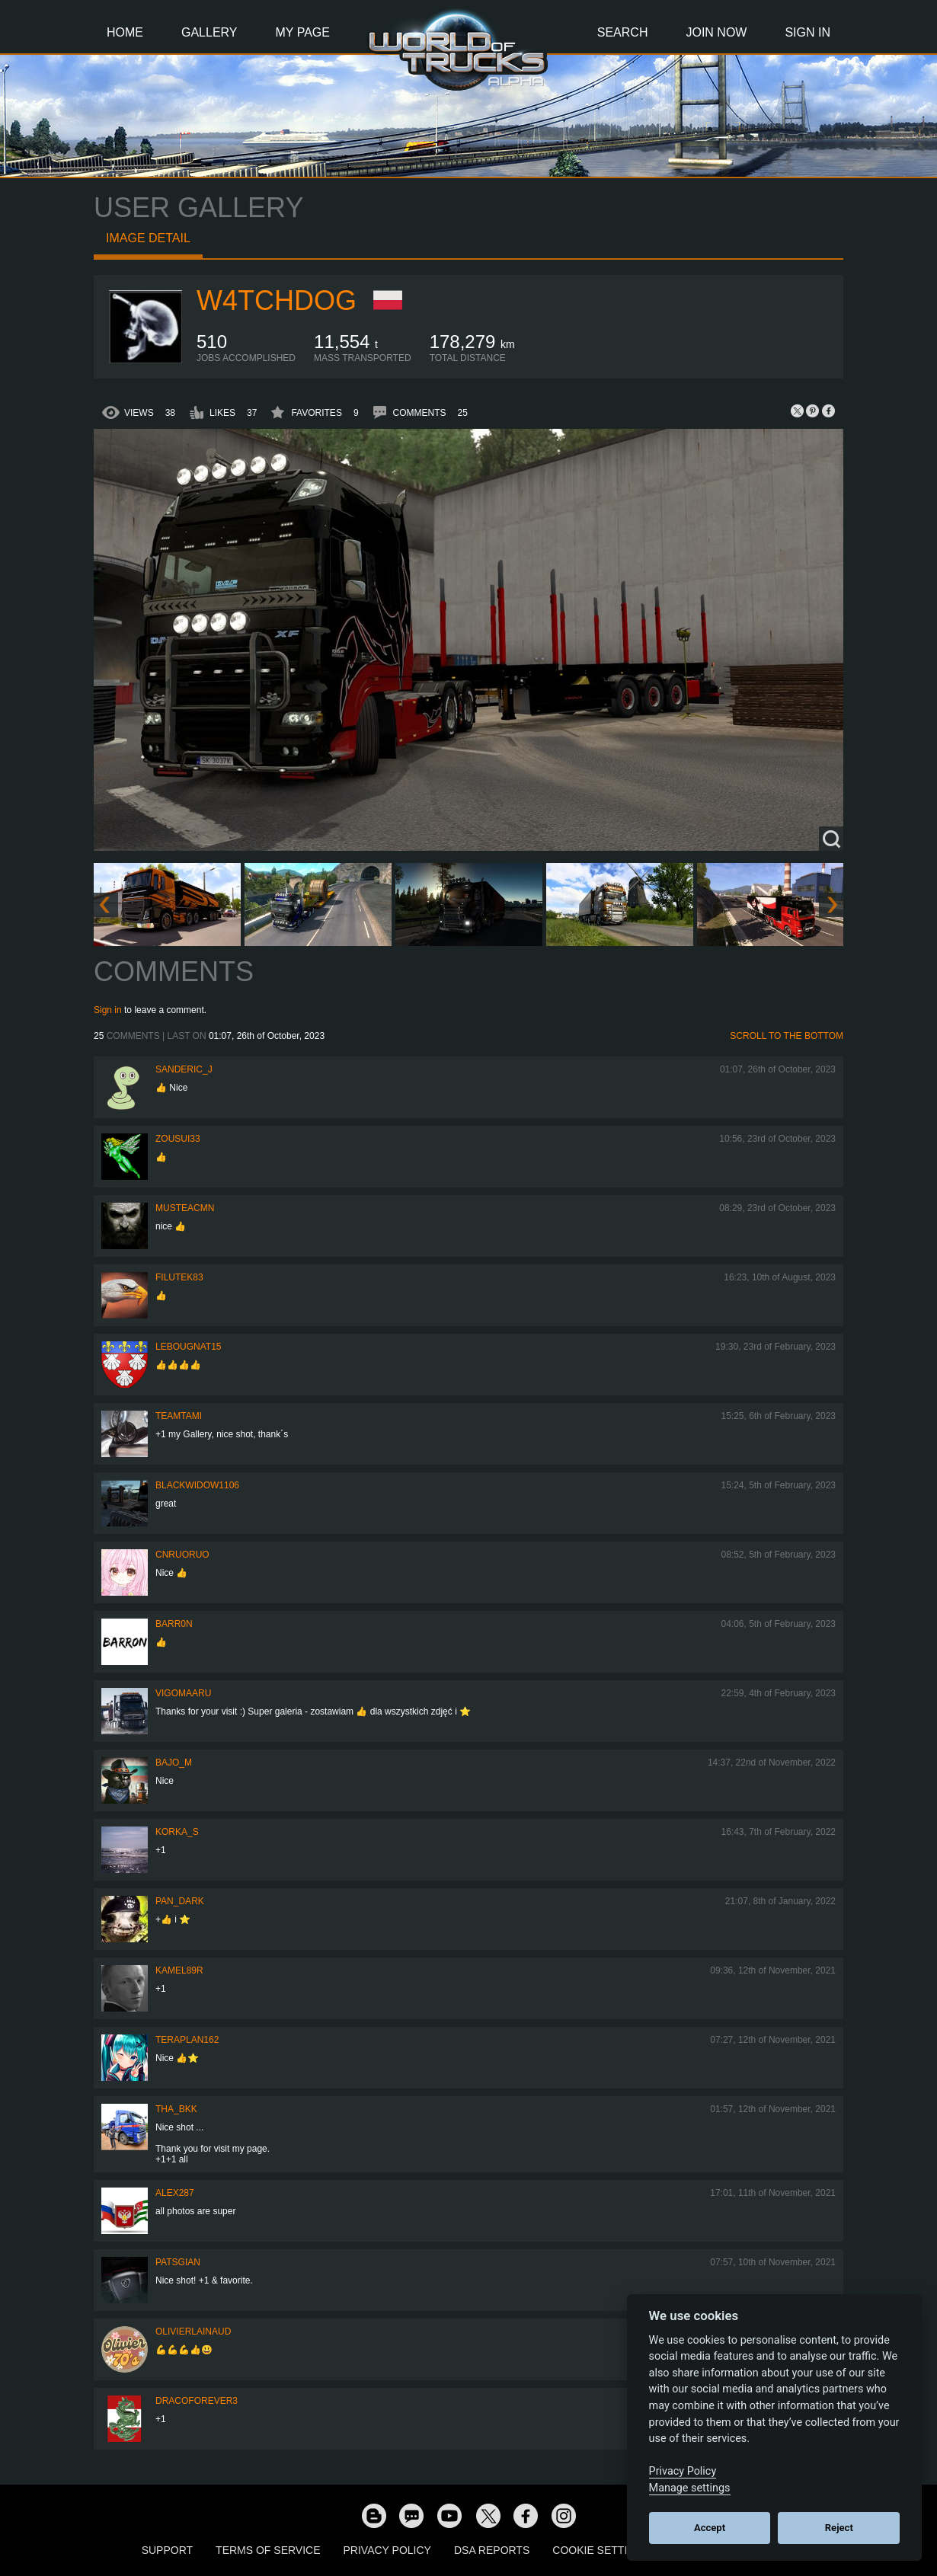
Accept (709, 2527)
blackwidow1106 (197, 1485)
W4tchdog (277, 300)
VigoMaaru (183, 1693)
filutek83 (179, 1277)
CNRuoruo (182, 1554)
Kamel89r (179, 1970)
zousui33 (177, 1138)
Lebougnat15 (188, 1346)
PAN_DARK (179, 1901)
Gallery (209, 32)
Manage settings (690, 2488)
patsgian (177, 2262)
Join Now (716, 32)
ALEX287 (174, 2193)
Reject (839, 2527)
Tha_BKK (176, 2109)
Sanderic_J (184, 1069)
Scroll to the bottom (786, 1036)
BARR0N (174, 1624)
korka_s (177, 1832)
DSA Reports (491, 2550)
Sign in (108, 1010)
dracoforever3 (196, 2400)
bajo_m (173, 1762)
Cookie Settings (601, 2550)
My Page (303, 32)
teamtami (178, 1416)
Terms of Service (268, 2550)
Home (125, 32)
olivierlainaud (193, 2331)
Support (167, 2550)
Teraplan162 (187, 2039)
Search (622, 32)
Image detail (148, 238)
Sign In (807, 32)
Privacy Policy (387, 2550)
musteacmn (184, 1208)
